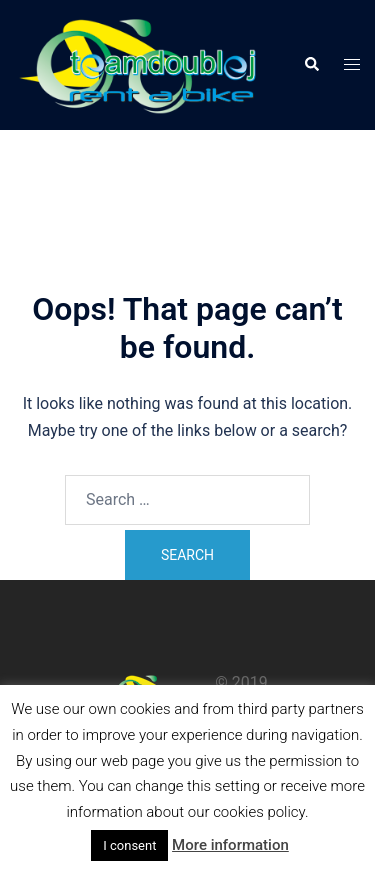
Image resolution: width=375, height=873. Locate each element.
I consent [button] (129, 845)
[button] (311, 65)
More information (230, 845)
